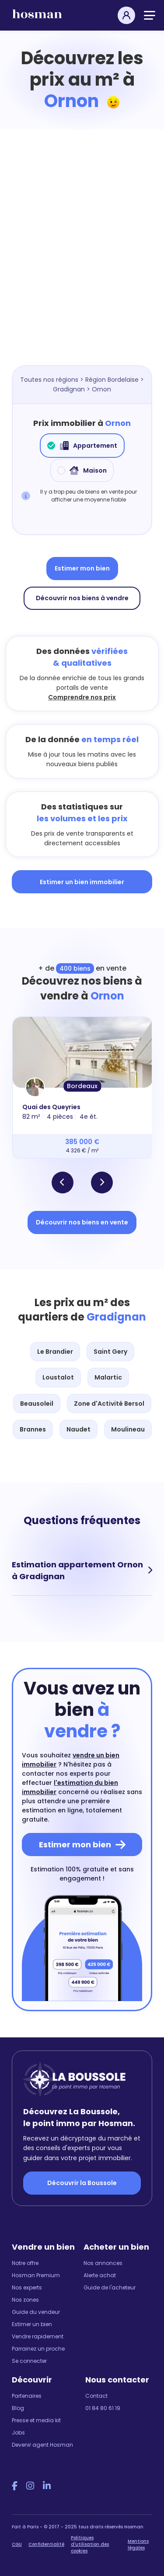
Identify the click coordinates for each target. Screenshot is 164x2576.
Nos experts (27, 2287)
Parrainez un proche (38, 2348)
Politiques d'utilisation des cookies (90, 2544)
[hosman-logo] (37, 17)
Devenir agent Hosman (42, 2444)
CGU (17, 2544)
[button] (62, 1182)
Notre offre (25, 2263)
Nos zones (25, 2299)
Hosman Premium (36, 2275)
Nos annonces (103, 2263)
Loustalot (58, 1377)
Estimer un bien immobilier (82, 882)
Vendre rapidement (37, 2336)
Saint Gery (110, 1351)
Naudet (78, 1429)
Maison (82, 470)
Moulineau (128, 1429)
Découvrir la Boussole (82, 2182)
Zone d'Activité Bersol (109, 1403)
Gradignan (69, 389)
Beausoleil (36, 1403)
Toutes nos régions (49, 379)
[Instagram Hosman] (30, 2486)
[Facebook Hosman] (14, 2486)
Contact (96, 2396)
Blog (18, 2408)
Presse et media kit (36, 2420)
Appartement (82, 445)
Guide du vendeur (36, 2312)
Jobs (18, 2432)
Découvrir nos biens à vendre (82, 598)
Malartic (108, 1377)
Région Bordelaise (112, 379)
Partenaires (27, 2396)
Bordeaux (82, 1086)
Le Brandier (55, 1351)
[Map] (82, 260)
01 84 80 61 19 (102, 2408)
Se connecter (29, 2361)
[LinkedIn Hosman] (47, 2486)
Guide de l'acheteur (110, 2287)
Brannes (33, 1429)
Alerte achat (100, 2275)
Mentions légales (138, 2544)
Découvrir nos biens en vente (82, 1222)
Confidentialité (46, 2544)
